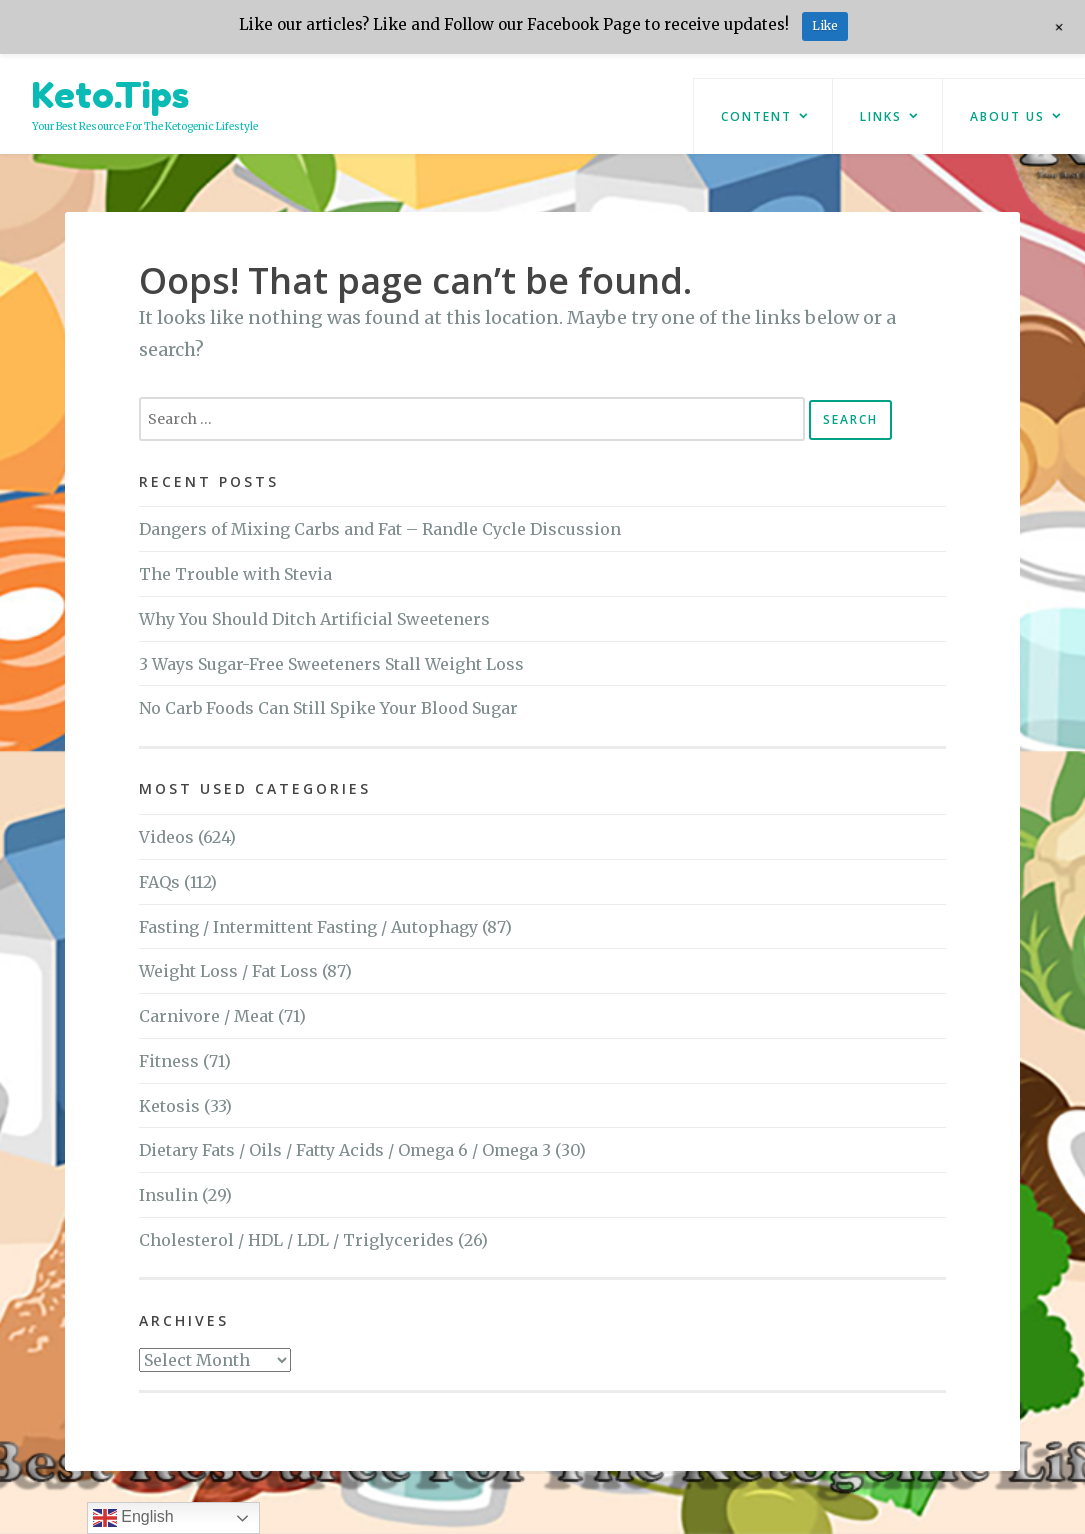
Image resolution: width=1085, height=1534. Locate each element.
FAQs (159, 882)
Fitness (169, 1061)
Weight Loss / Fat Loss (228, 971)
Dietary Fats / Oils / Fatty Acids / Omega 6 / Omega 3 (345, 1150)
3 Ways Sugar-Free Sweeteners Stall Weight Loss (331, 664)
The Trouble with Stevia (235, 574)
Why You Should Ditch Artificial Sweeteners (314, 619)
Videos (166, 837)
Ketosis (169, 1106)
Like (825, 25)
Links (881, 116)
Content (756, 116)
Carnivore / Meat (206, 1016)
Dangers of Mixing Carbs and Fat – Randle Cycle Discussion (380, 529)
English (133, 1518)
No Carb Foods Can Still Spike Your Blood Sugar (328, 708)
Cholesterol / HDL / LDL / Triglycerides (296, 1240)
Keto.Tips (110, 94)
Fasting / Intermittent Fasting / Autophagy (308, 927)
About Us (1007, 116)
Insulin (168, 1195)
